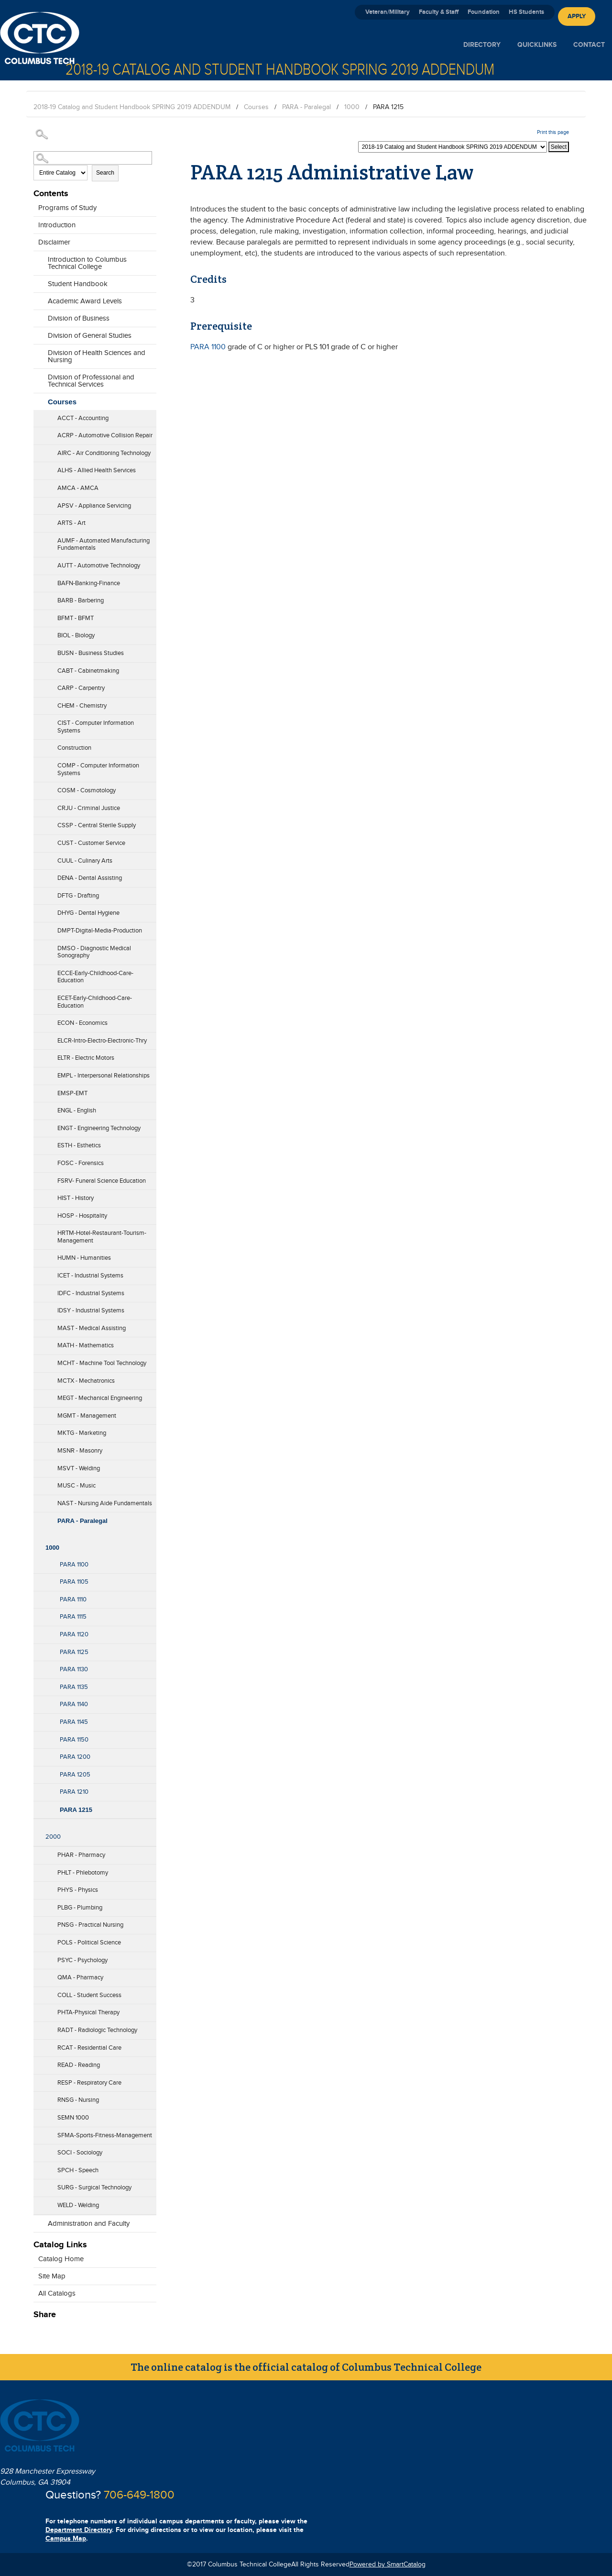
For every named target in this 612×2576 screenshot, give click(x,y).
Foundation (484, 12)
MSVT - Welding (78, 1468)
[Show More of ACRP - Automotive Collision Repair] (38, 432)
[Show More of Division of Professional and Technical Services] (38, 382)
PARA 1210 (74, 1792)
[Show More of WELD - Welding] (38, 2202)
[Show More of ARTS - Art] (38, 520)
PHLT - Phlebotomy (82, 1872)
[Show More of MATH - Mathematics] (38, 1342)
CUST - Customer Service (91, 843)
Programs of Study (67, 208)
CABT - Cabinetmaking (88, 671)
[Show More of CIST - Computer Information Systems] (38, 728)
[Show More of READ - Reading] (38, 2062)
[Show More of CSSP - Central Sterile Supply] (38, 822)
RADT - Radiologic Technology (97, 2030)
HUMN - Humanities (84, 1258)
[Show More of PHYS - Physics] (38, 1887)
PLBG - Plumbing (79, 1907)
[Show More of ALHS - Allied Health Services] (38, 467)
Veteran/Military (387, 12)
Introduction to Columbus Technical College (87, 263)
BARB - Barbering (80, 600)
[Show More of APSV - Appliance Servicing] (38, 503)
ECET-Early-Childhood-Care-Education (94, 1002)
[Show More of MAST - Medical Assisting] (38, 1325)
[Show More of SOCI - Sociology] (38, 2149)
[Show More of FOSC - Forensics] (38, 1160)
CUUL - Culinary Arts (84, 861)
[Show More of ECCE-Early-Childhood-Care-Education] (38, 977)
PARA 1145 (74, 1722)
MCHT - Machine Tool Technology (101, 1363)
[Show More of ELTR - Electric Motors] (38, 1055)
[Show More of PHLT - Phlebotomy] (38, 1870)
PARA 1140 (74, 1704)
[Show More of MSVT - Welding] (38, 1465)
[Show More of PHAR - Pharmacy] (38, 1852)
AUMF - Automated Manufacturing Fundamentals (103, 544)
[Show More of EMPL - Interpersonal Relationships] (38, 1072)
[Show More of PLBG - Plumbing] (38, 1905)
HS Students (526, 12)
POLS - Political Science (89, 1942)
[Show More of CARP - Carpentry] (38, 685)
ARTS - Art (71, 523)
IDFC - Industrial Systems (90, 1293)
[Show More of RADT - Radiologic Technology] (38, 2027)
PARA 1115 (73, 1617)
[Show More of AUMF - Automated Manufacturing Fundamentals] (38, 545)
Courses (256, 107)
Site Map (52, 2276)
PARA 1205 (75, 1774)
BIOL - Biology (76, 635)
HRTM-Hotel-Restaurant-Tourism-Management (101, 1236)
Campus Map (65, 2538)
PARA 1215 (76, 1809)
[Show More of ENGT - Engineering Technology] (38, 1125)
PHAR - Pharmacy (81, 1855)
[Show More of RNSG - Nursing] (38, 2097)
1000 (352, 107)
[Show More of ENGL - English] (38, 1107)
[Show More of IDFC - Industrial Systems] (38, 1290)
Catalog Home (61, 2259)
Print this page (553, 132)
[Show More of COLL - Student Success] (38, 1992)
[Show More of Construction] (38, 745)
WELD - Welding (78, 2205)
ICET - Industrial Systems (90, 1275)
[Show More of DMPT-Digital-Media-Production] (38, 928)
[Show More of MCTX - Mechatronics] (38, 1378)
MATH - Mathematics (85, 1345)
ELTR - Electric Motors (85, 1058)
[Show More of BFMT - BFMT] (38, 615)
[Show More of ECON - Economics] (38, 1020)
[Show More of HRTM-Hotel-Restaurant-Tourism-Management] (38, 1238)
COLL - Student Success (89, 1995)
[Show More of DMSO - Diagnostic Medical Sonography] (38, 952)
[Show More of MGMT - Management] (38, 1413)
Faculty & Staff (439, 12)
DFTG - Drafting (78, 895)
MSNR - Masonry (79, 1451)
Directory (482, 45)
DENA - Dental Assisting (89, 878)
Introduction (57, 225)
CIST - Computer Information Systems (95, 726)
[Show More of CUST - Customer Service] (38, 840)
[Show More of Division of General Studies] (38, 333)
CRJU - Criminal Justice (88, 808)
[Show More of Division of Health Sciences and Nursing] (38, 357)
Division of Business (78, 318)
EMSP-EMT (72, 1093)
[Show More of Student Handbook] (38, 281)
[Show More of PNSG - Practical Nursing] (38, 1922)
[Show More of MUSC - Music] (38, 1483)
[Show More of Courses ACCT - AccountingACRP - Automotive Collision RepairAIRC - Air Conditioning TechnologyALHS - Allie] (38, 399)
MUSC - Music (76, 1485)
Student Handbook (78, 284)
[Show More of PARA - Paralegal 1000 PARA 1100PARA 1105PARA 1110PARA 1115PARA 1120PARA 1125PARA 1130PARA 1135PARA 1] (38, 1518)
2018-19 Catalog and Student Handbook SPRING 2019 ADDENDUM (131, 107)
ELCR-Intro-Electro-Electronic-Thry (102, 1040)
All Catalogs (57, 2293)
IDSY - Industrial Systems (90, 1310)
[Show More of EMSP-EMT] (38, 1090)
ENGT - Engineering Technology (99, 1128)
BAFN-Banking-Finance (88, 583)
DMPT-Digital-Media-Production (99, 930)
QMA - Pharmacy (80, 1977)
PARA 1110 (73, 1599)
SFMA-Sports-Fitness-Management (104, 2135)
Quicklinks (537, 45)
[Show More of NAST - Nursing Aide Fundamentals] (38, 1500)
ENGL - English (76, 1110)
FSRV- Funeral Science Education (101, 1181)
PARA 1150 (74, 1739)
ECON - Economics (82, 1023)
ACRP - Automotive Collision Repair (105, 435)
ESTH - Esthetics (79, 1145)
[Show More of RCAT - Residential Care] (38, 2045)
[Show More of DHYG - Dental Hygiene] (38, 910)
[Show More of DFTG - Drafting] (38, 893)
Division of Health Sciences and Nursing (96, 356)
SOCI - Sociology (79, 2152)
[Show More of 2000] (38, 1824)
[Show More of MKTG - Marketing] (38, 1430)
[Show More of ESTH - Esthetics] (38, 1142)
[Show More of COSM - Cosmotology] (38, 787)
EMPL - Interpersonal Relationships (103, 1075)
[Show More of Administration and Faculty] (38, 2221)
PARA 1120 (74, 1634)
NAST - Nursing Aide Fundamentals (104, 1503)
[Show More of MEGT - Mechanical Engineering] (38, 1395)
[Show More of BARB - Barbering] (38, 597)
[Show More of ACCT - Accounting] (38, 415)
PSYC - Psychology (82, 1960)
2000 (53, 1837)
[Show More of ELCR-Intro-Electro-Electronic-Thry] (38, 1038)
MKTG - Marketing (81, 1433)
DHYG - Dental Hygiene (88, 913)
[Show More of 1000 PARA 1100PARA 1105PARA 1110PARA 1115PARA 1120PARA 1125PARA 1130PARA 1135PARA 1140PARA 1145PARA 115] (38, 1534)
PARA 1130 (74, 1669)
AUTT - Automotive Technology (98, 565)
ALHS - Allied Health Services (96, 470)
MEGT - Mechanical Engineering (99, 1398)
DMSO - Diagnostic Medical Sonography (94, 952)
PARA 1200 (75, 1757)
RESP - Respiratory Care (89, 2083)
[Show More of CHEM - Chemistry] (38, 703)
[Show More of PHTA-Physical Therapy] (38, 2009)
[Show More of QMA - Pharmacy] (38, 1974)
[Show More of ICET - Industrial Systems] (38, 1272)
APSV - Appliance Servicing (94, 506)
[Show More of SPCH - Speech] (38, 2167)
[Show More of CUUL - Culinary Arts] (38, 858)
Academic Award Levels (85, 301)
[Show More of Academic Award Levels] (38, 298)
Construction (74, 748)
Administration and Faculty (89, 2224)
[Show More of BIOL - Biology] (38, 632)
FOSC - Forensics (80, 1163)
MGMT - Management (86, 1416)
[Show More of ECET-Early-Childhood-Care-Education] (38, 1003)
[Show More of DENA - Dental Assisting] (38, 875)
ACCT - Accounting (83, 418)
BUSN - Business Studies (90, 653)
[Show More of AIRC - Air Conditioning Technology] (38, 450)
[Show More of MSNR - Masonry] (38, 1448)
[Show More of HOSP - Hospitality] (38, 1213)
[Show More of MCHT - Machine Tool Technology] (38, 1360)
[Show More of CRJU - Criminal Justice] (38, 805)
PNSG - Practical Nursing (90, 1925)
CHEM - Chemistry (82, 706)
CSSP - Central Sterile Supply (96, 825)
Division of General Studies (89, 336)
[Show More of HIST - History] (38, 1195)
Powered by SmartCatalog (388, 2564)
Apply (577, 16)
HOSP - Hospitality (82, 1216)
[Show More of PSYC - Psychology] (38, 1957)
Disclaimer (54, 242)
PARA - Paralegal (306, 107)
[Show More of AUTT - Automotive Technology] (38, 562)
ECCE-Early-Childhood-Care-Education (95, 977)
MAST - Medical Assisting (91, 1328)
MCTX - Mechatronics (86, 1381)
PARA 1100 (74, 1564)
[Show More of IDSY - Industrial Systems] (38, 1307)
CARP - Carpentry (81, 688)
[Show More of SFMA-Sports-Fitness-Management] (38, 2132)
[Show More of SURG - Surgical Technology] (38, 2184)
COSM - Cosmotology (86, 790)
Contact (589, 45)
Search (105, 172)
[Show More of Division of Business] (38, 316)
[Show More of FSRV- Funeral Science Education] (38, 1178)
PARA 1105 (74, 1582)
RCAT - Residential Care (89, 2048)
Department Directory (78, 2530)
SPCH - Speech (77, 2170)
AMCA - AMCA (77, 488)
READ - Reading (78, 2065)
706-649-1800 (139, 2495)
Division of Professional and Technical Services (91, 381)
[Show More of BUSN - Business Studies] (38, 650)
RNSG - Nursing (78, 2100)
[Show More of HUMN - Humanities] (38, 1255)
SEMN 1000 (73, 2117)
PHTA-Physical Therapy (88, 2012)
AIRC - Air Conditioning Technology (104, 453)
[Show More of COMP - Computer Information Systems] (38, 770)
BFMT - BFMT (75, 618)
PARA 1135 (74, 1687)
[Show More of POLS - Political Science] (38, 1939)
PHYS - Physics (77, 1890)
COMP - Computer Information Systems (98, 769)
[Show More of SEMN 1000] (38, 2115)
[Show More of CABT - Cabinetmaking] (38, 668)
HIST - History (75, 1198)
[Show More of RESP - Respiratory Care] (38, 2080)
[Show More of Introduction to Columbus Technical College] (38, 264)
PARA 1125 (74, 1652)
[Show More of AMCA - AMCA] (38, 485)
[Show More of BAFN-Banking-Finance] (38, 580)
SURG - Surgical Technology (94, 2187)
